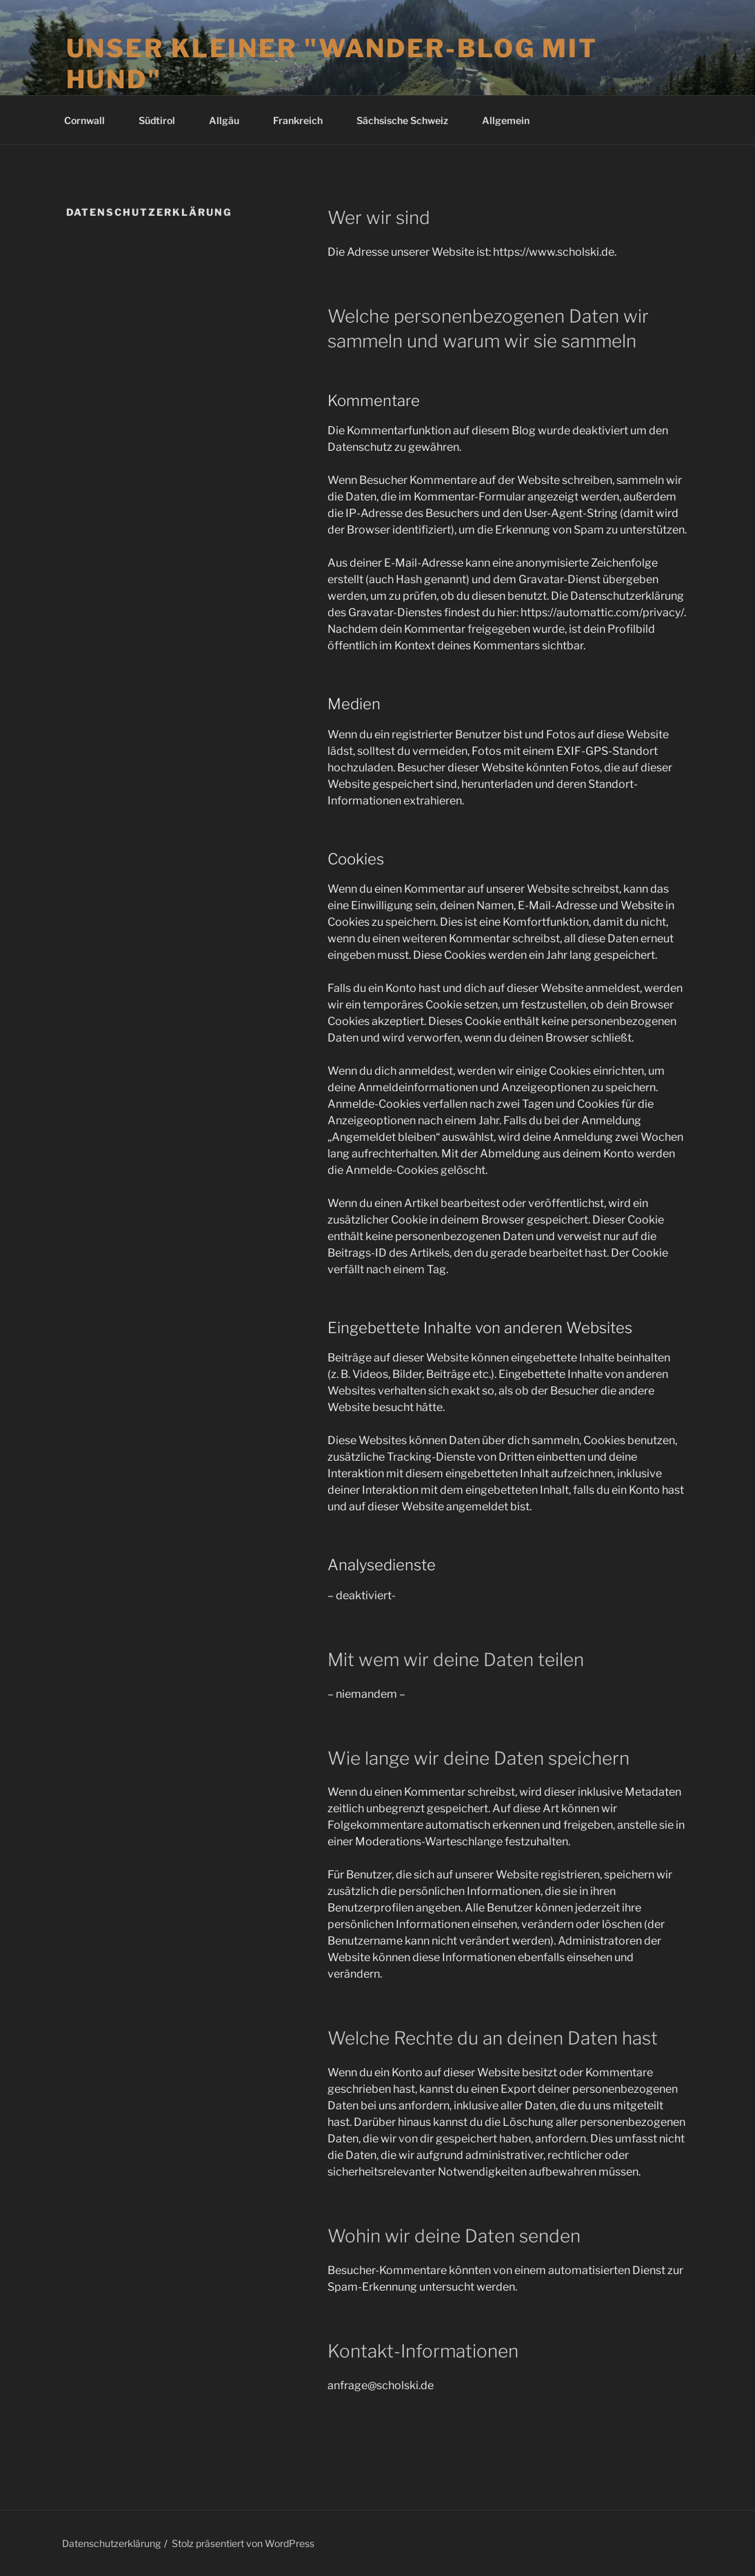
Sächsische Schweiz (408, 120)
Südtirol (163, 120)
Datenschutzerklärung (111, 2543)
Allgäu (230, 120)
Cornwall (91, 120)
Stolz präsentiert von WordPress (243, 2543)
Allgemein (506, 120)
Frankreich (304, 120)
